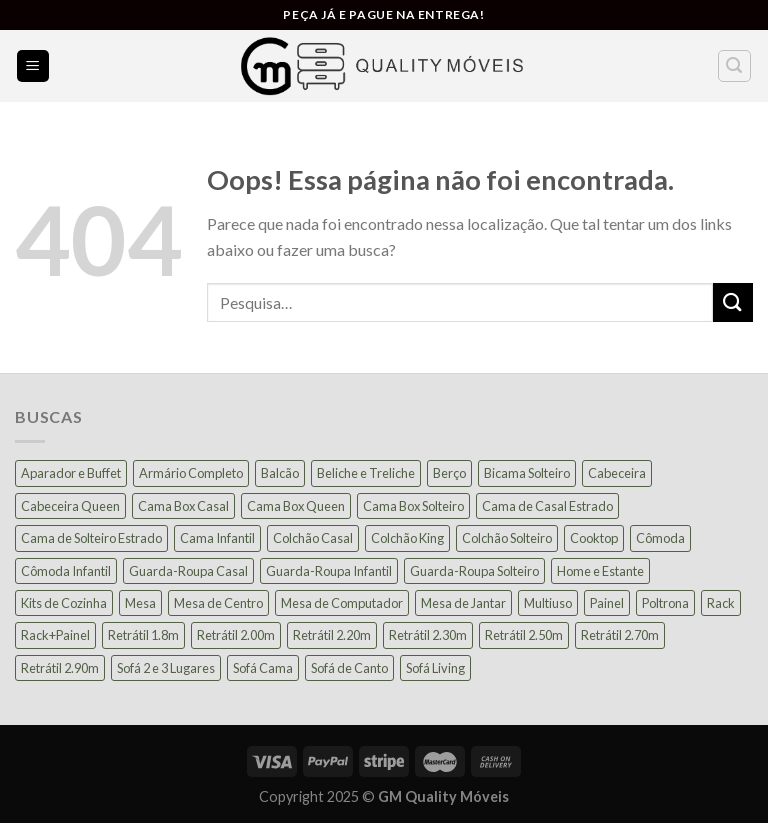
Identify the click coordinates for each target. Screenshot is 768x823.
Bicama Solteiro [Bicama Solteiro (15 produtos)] (527, 473)
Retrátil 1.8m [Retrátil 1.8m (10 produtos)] (143, 635)
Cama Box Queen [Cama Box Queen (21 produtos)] (296, 506)
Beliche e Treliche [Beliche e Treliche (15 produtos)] (366, 473)
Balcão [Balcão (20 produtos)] (280, 473)
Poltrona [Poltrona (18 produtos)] (665, 603)
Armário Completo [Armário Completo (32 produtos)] (191, 473)
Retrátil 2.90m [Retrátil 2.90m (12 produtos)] (60, 668)
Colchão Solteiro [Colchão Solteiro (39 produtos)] (507, 538)
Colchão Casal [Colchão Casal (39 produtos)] (313, 538)
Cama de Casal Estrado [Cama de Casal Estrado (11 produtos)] (547, 506)
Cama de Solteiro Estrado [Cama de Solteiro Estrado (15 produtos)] (91, 538)
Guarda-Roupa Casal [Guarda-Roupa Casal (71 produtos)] (188, 571)
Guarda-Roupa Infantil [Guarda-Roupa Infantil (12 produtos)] (329, 571)
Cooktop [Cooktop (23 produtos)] (594, 538)
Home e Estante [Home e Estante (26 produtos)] (600, 571)
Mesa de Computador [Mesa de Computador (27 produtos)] (342, 603)
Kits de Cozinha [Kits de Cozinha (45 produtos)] (64, 603)
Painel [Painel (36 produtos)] (607, 603)
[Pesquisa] (735, 66)
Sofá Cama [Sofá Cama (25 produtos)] (263, 668)
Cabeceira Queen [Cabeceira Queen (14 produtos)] (70, 506)
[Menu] (33, 66)
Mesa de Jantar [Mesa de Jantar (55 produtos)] (463, 603)
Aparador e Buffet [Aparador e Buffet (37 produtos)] (71, 473)
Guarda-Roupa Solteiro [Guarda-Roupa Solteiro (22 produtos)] (474, 571)
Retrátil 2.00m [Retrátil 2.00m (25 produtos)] (236, 635)
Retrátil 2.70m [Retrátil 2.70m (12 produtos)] (620, 635)
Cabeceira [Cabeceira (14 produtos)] (617, 473)
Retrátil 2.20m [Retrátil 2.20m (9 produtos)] (332, 635)
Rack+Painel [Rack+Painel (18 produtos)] (55, 635)
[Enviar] (733, 302)
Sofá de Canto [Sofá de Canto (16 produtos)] (349, 668)
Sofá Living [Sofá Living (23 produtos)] (435, 668)
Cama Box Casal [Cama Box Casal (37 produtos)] (183, 506)
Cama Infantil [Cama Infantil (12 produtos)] (217, 538)
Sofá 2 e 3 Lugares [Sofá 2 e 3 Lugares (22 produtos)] (166, 668)
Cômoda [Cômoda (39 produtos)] (660, 538)
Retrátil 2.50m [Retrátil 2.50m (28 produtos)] (524, 635)
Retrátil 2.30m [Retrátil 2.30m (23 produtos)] (428, 635)
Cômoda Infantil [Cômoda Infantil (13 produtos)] (66, 571)
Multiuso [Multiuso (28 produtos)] (548, 603)
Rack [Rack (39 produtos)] (721, 603)
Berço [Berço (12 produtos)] (449, 473)
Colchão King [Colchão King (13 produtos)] (407, 538)
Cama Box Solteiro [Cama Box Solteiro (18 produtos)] (413, 506)
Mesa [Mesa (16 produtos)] (140, 603)
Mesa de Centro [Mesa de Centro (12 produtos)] (218, 603)
